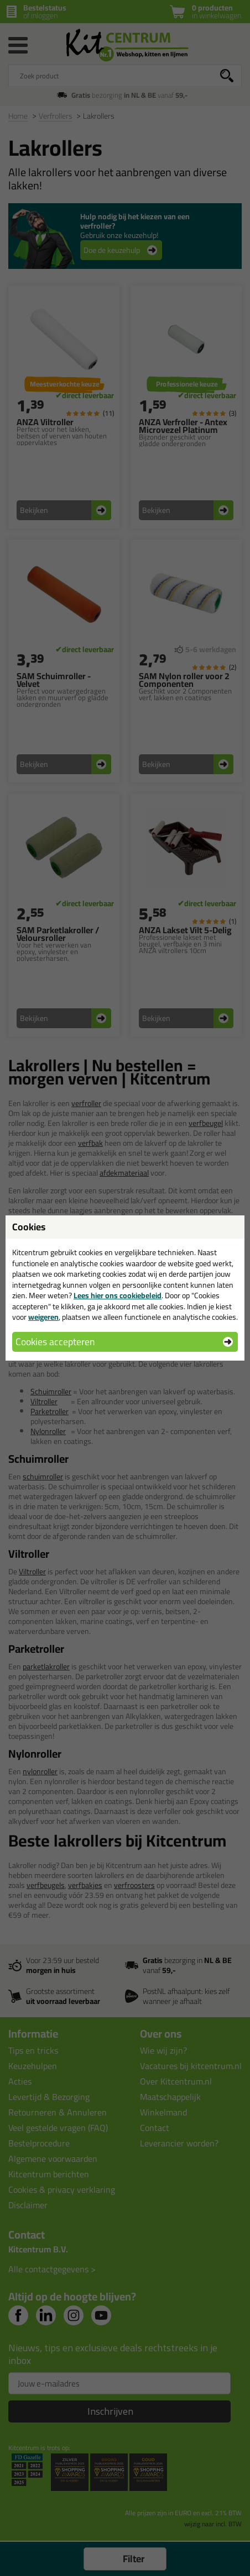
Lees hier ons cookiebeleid (118, 1295)
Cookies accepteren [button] (55, 1341)
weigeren (43, 1317)
